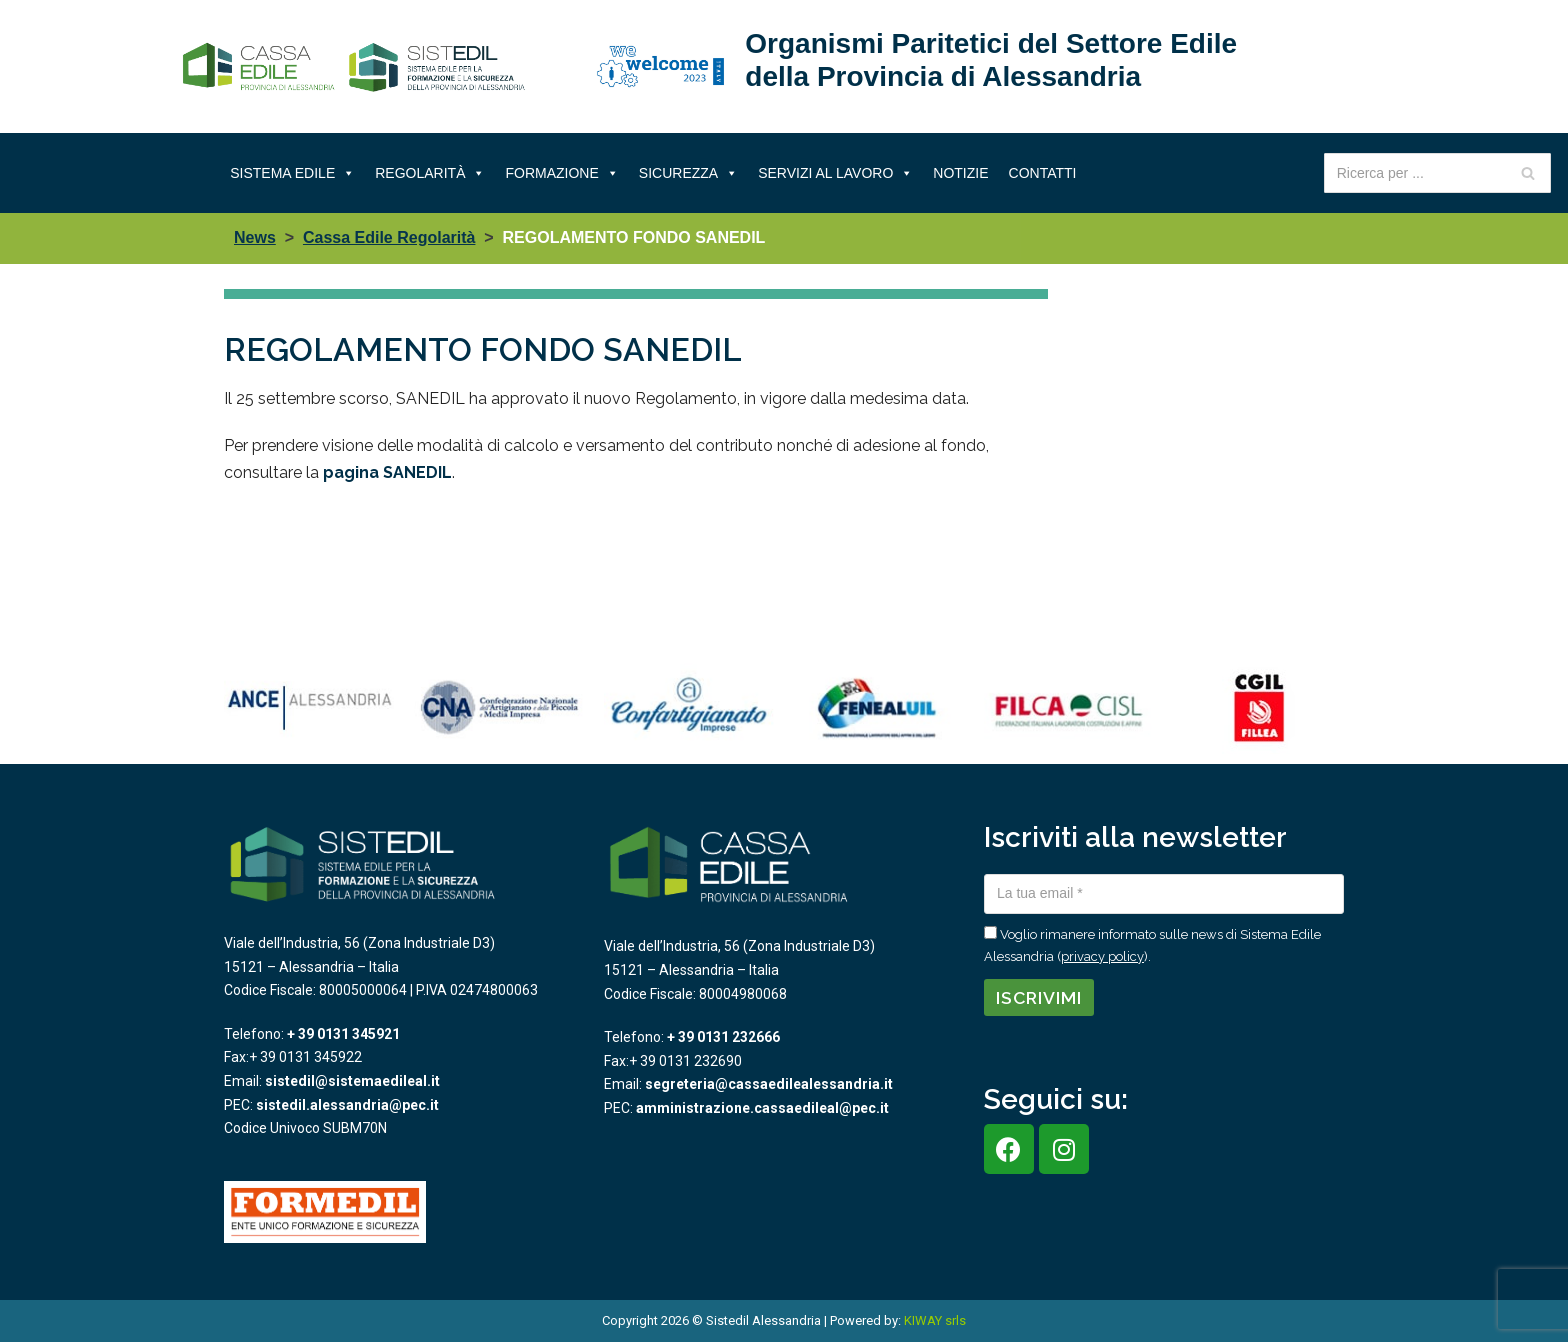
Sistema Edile (292, 173)
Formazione (561, 173)
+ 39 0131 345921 (343, 1034)
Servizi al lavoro (835, 173)
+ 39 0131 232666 (723, 1037)
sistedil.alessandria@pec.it (347, 1105)
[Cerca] (1528, 173)
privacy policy (1102, 956)
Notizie (960, 173)
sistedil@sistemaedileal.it (352, 1081)
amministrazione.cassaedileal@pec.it (762, 1108)
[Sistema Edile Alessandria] (354, 67)
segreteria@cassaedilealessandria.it (769, 1084)
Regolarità (430, 173)
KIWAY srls (935, 1320)
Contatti (1043, 173)
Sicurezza (688, 173)
